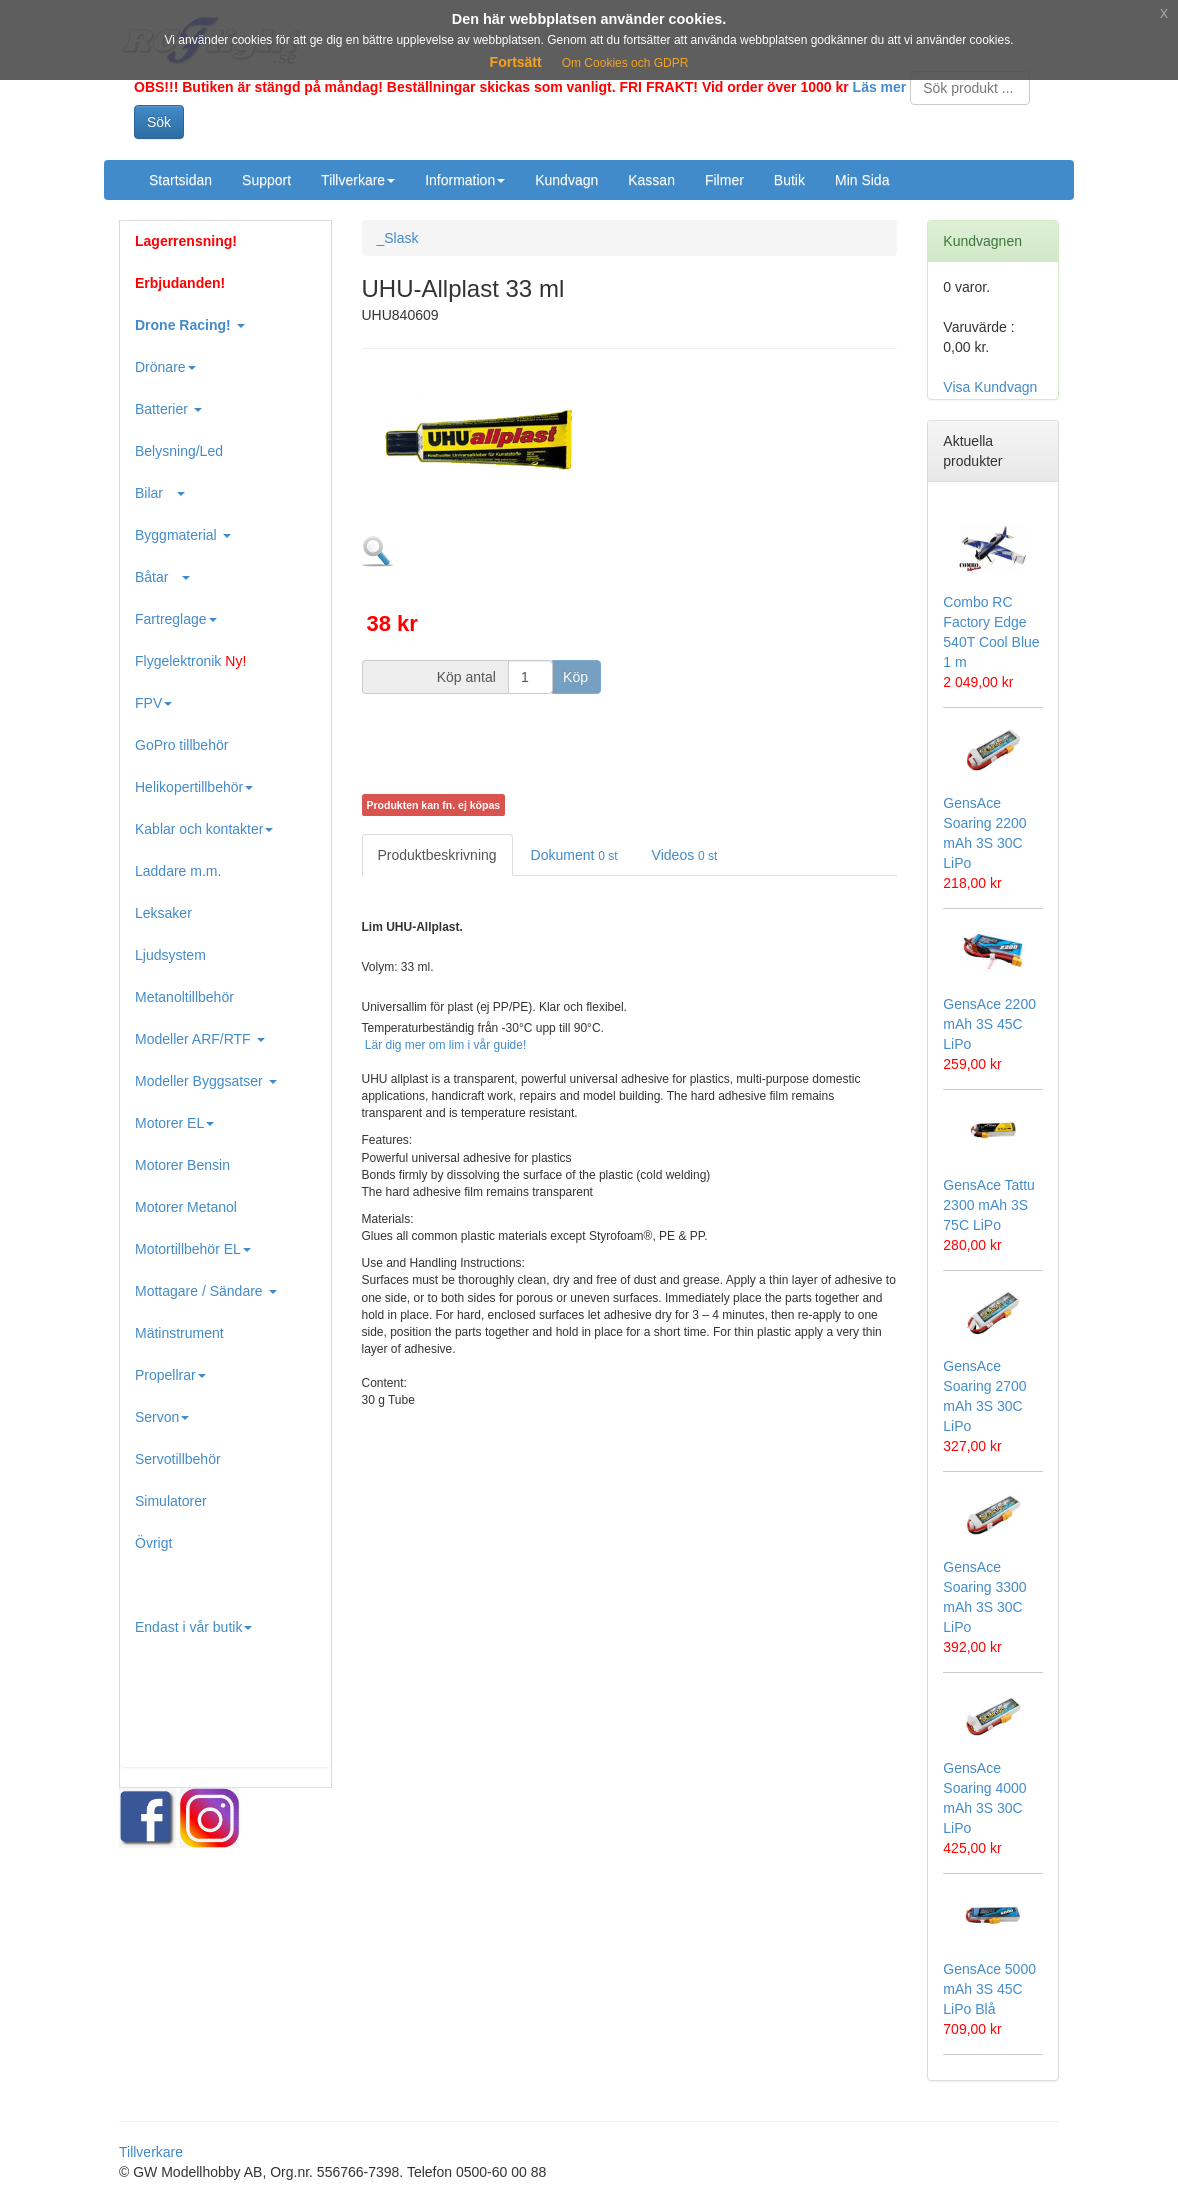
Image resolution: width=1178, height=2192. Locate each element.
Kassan (651, 180)
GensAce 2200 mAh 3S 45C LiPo (989, 1024)
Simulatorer (171, 1501)
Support (266, 180)
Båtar (162, 577)
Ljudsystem (170, 955)
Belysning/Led (179, 451)
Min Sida (862, 180)
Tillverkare (358, 180)
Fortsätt (516, 62)
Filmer (724, 180)
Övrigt (153, 1543)
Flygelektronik (190, 661)
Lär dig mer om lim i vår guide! (445, 1045)
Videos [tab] (685, 855)
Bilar (160, 493)
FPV (153, 703)
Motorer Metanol (186, 1207)
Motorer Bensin (182, 1165)
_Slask (398, 238)
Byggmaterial (183, 535)
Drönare (165, 367)
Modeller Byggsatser (206, 1081)
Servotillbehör (178, 1459)
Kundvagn (566, 180)
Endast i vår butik (193, 1627)
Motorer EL (174, 1123)
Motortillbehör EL (193, 1249)
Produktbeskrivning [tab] (437, 855)
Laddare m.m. (178, 871)
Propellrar (170, 1375)
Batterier (168, 409)
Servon (162, 1417)
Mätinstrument (179, 1333)
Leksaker (163, 913)
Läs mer (880, 87)
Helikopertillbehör (194, 787)
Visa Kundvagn (990, 387)
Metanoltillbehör (184, 997)
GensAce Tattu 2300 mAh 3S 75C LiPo (989, 1205)
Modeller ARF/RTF (200, 1039)
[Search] (970, 88)
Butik (789, 180)
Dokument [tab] (574, 855)
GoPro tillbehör (181, 745)
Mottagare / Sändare (206, 1291)
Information (465, 180)
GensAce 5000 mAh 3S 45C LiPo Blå (989, 1989)
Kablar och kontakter (204, 829)
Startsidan (180, 180)
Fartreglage (176, 619)
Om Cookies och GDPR (625, 63)
